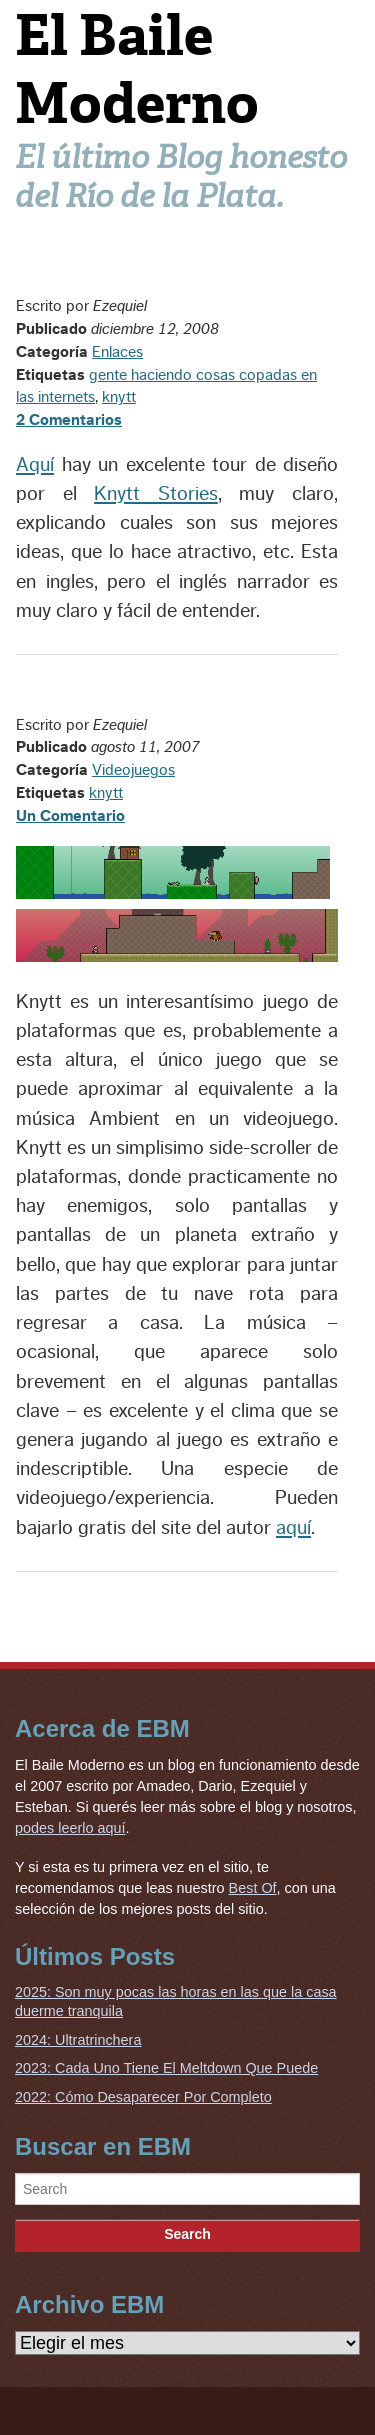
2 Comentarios (69, 420)
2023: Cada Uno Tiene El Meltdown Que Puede (166, 2068)
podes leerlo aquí (70, 1828)
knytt (119, 397)
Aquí (35, 465)
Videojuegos (133, 770)
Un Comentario (70, 816)
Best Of (253, 1888)
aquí (293, 1528)
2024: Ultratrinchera (78, 2040)
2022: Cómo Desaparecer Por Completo (143, 2097)
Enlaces (117, 352)
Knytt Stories (156, 494)
